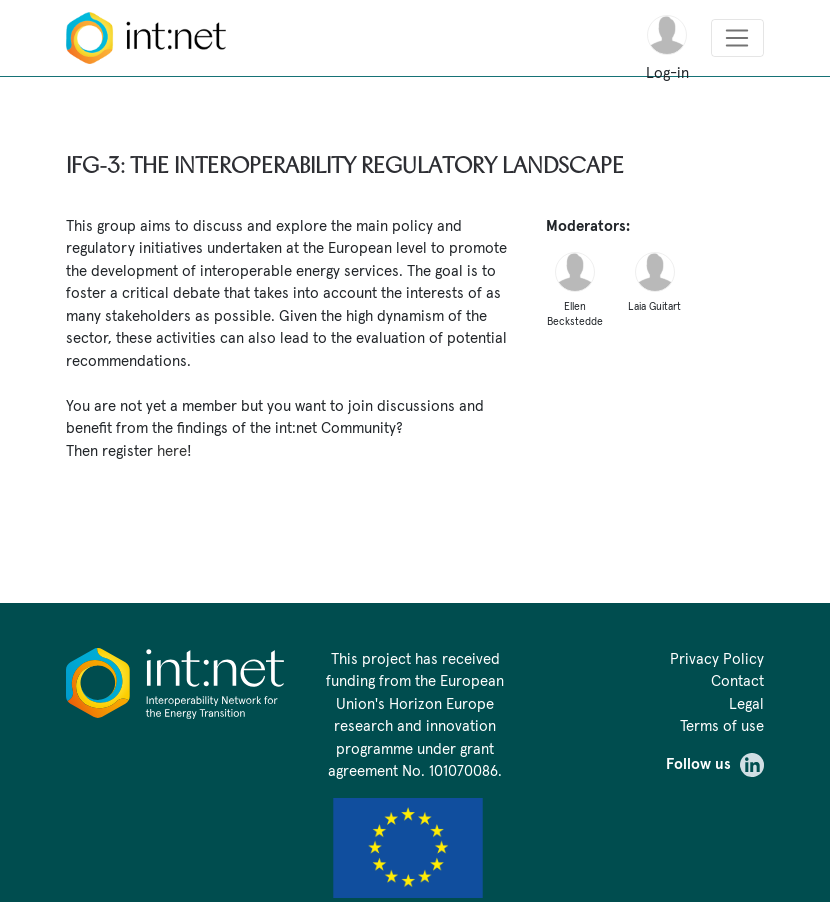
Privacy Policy (717, 658)
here (172, 450)
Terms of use (722, 725)
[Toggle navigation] (737, 38)
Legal (746, 703)
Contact (737, 680)
